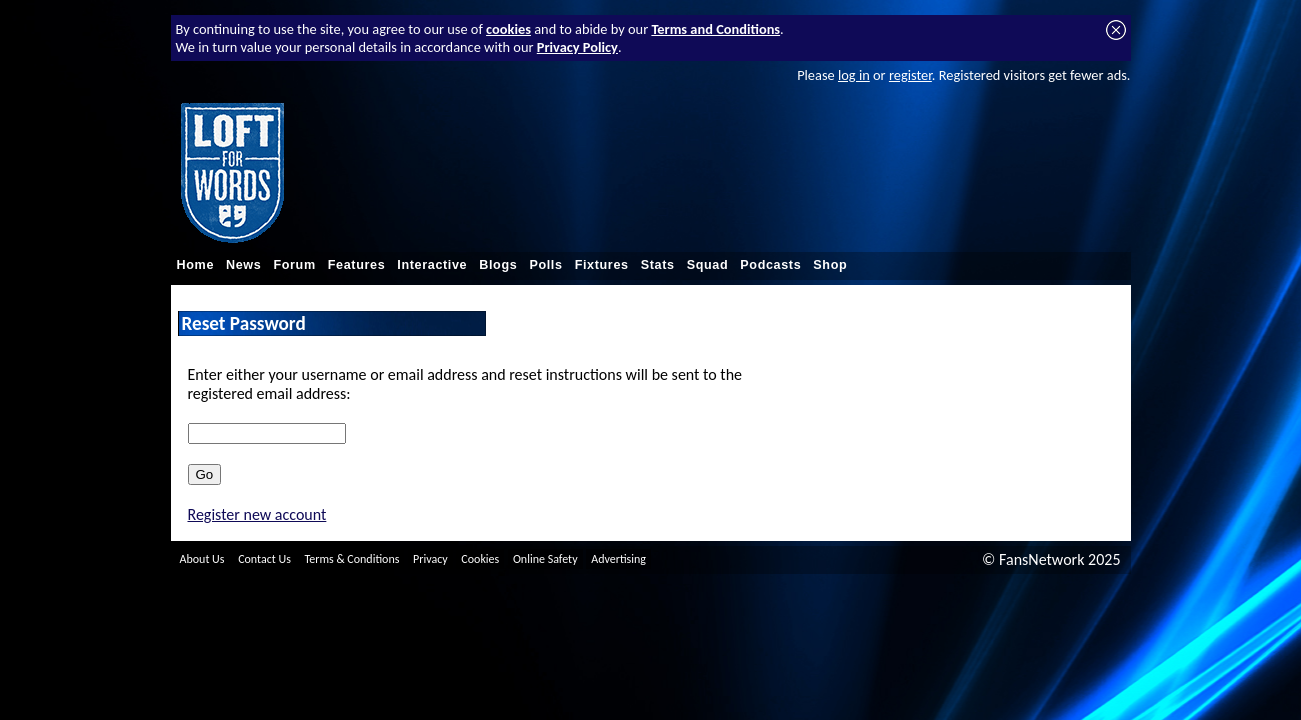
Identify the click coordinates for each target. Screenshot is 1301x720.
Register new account (257, 514)
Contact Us (264, 559)
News (243, 265)
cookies (508, 29)
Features (357, 265)
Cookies (480, 559)
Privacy (430, 559)
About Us (202, 559)
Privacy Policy (577, 47)
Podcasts (770, 265)
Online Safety (545, 559)
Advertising (618, 559)
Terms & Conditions (352, 559)
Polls (545, 265)
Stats (658, 265)
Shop (830, 265)
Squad (708, 265)
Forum (294, 265)
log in (854, 75)
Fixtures (602, 265)
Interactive (432, 265)
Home (196, 265)
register (910, 75)
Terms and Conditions (715, 29)
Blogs (498, 265)
